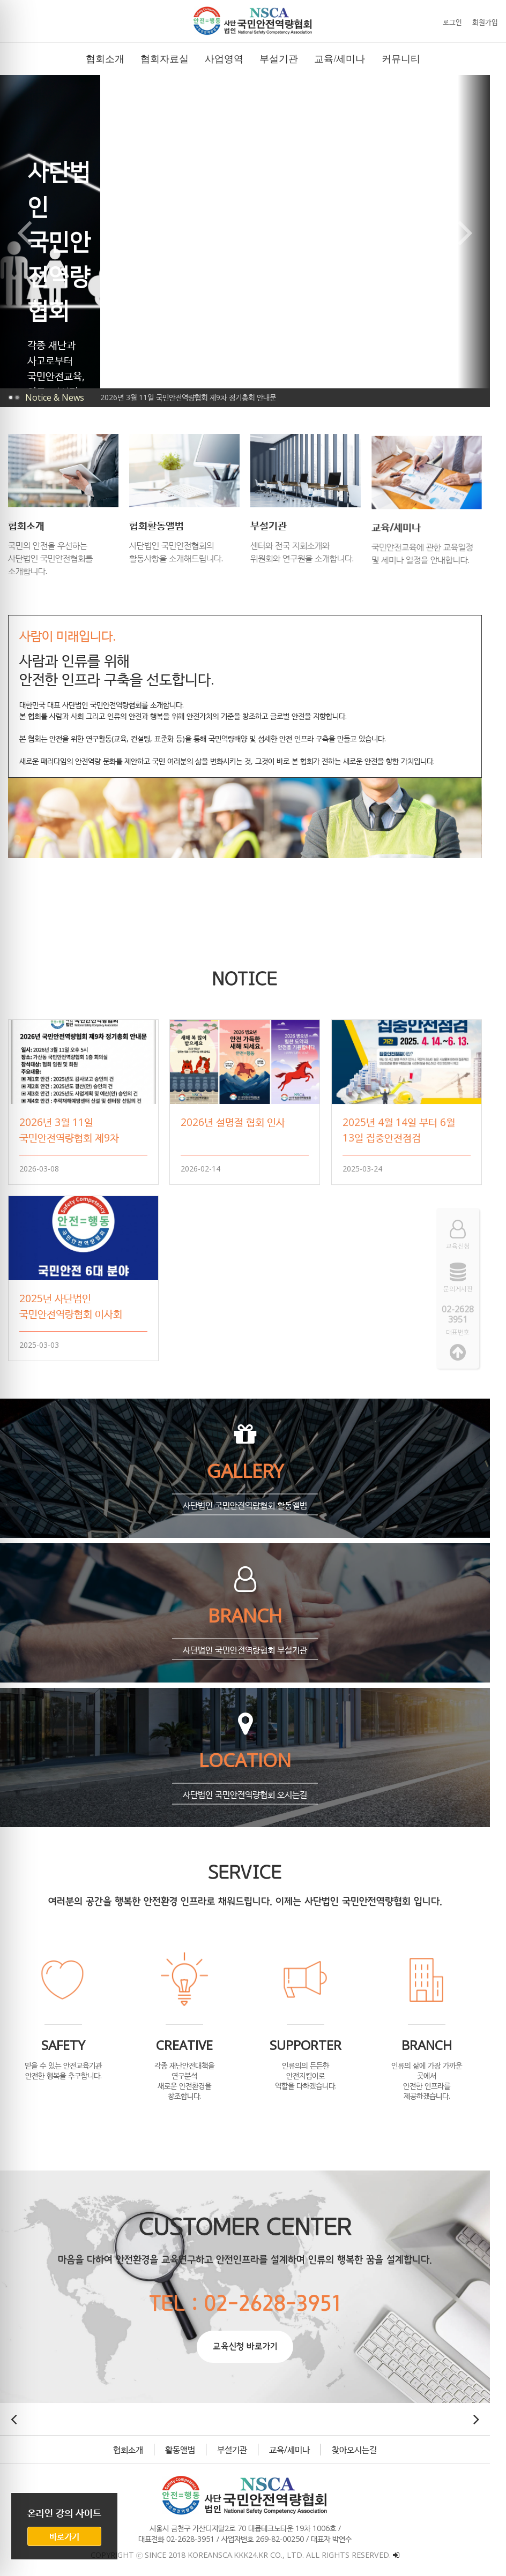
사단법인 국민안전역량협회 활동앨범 (252, 1500)
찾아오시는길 (361, 2444)
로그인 (452, 22)
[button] (225, 355)
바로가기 (64, 2536)
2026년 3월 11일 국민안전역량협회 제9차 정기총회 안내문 (188, 397)
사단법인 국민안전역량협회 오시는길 (252, 1789)
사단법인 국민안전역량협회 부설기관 (252, 1644)
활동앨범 (187, 2444)
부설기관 (239, 2444)
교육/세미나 (296, 2444)
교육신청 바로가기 (251, 2341)
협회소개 (135, 2444)
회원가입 (485, 22)
